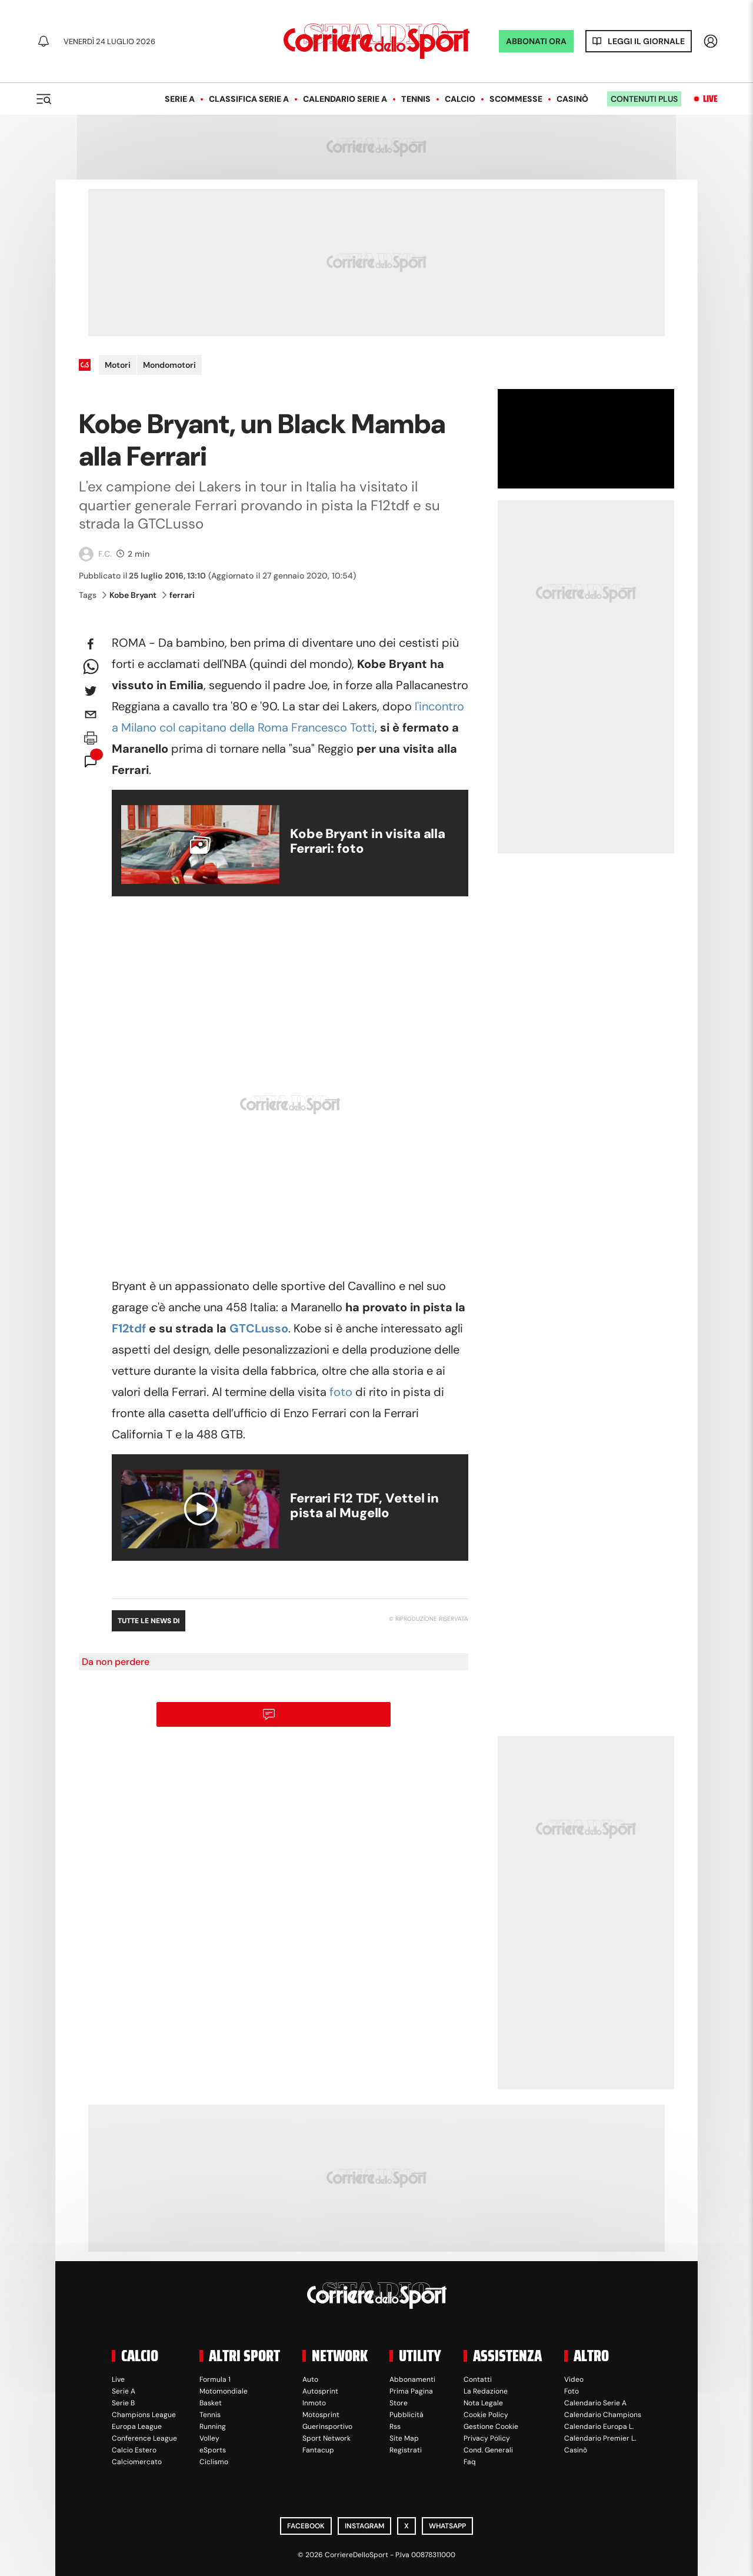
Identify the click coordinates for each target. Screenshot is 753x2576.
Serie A (180, 99)
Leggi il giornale (646, 41)
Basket (210, 2403)
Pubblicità (406, 2414)
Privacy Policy (487, 2438)
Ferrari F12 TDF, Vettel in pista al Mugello (364, 1505)
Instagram (364, 2526)
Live (710, 99)
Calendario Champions (602, 2414)
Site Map (404, 2438)
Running (212, 2426)
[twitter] (90, 691)
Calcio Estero (134, 2450)
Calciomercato (137, 2462)
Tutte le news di (148, 1621)
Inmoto (314, 2403)
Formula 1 (215, 2379)
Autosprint (320, 2391)
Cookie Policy (486, 2414)
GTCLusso (258, 1328)
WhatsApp (447, 2526)
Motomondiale (223, 2391)
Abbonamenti (412, 2379)
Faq (470, 2462)
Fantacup (318, 2450)
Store (398, 2403)
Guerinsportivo (327, 2426)
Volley (209, 2438)
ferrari (178, 595)
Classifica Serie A (249, 99)
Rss (395, 2426)
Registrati (405, 2450)
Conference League (144, 2438)
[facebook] (90, 644)
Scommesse (515, 99)
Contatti (478, 2379)
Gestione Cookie (491, 2426)
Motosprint (320, 2414)
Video (574, 2379)
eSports (212, 2450)
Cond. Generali (488, 2450)
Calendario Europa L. (599, 2426)
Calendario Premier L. (600, 2438)
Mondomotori (169, 365)
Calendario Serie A (345, 99)
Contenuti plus (644, 99)
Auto (310, 2379)
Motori (118, 365)
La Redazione (486, 2391)
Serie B (123, 2403)
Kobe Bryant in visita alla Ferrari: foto (367, 841)
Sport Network (326, 2438)
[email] (90, 714)
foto (340, 1392)
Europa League (137, 2426)
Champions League (144, 2414)
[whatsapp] (90, 667)
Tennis (416, 99)
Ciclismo (213, 2462)
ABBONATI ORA (536, 41)
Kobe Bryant (129, 595)
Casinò (572, 99)
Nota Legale (483, 2403)
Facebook (306, 2526)
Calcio (460, 99)
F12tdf (129, 1328)
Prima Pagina (411, 2391)
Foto (571, 2391)
